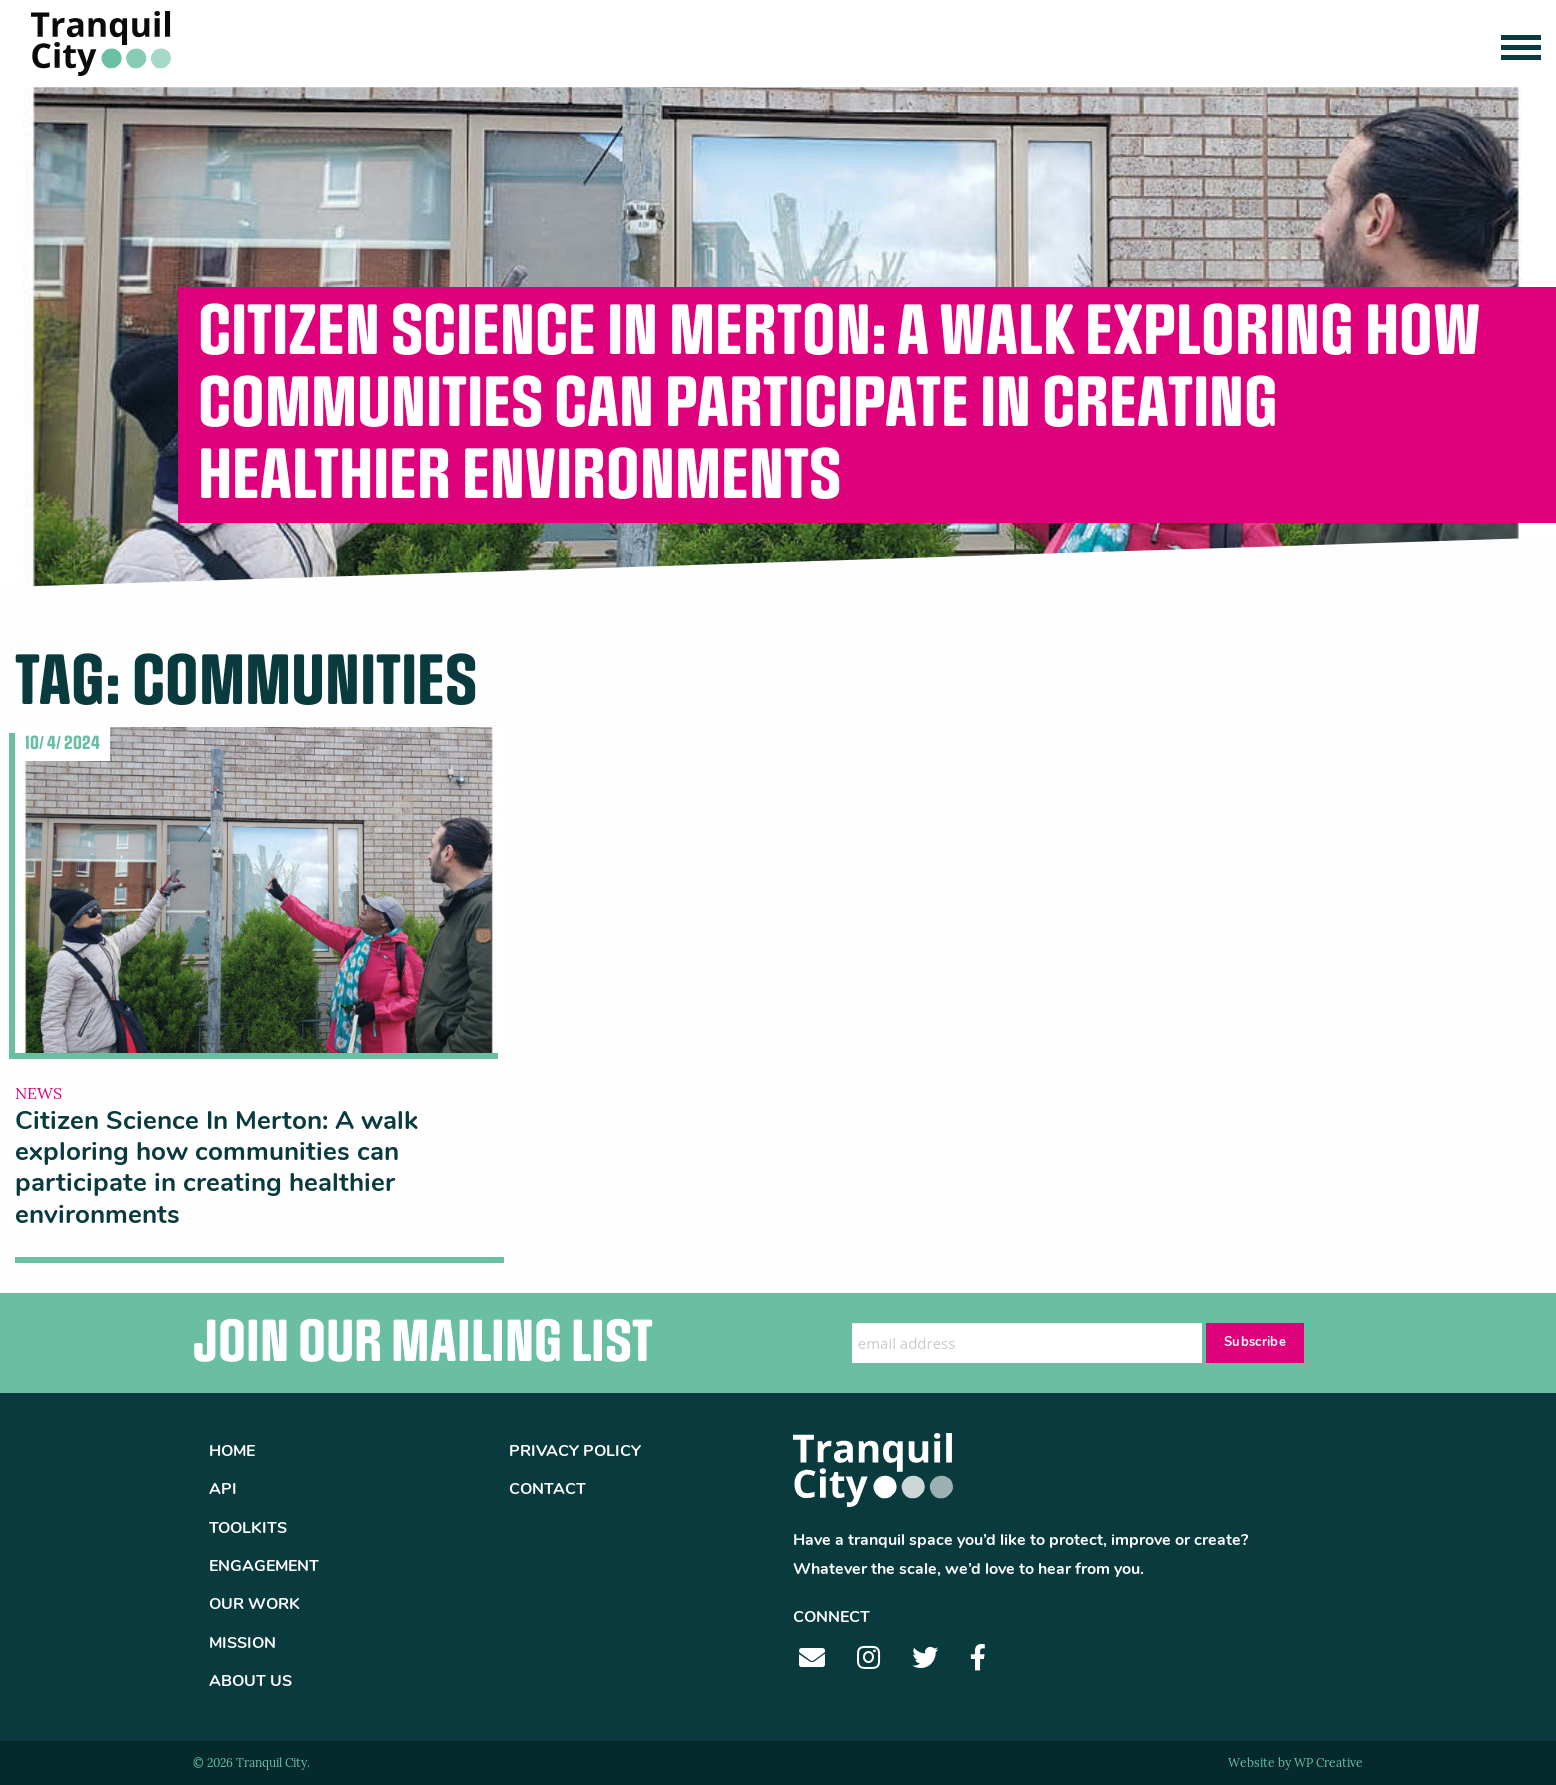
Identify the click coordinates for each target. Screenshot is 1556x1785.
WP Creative (1328, 1764)
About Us (250, 1682)
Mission (242, 1644)
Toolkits (248, 1529)
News (38, 1095)
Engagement (264, 1567)
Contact (547, 1490)
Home (232, 1452)
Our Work (254, 1605)
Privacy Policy (575, 1452)
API (223, 1490)
